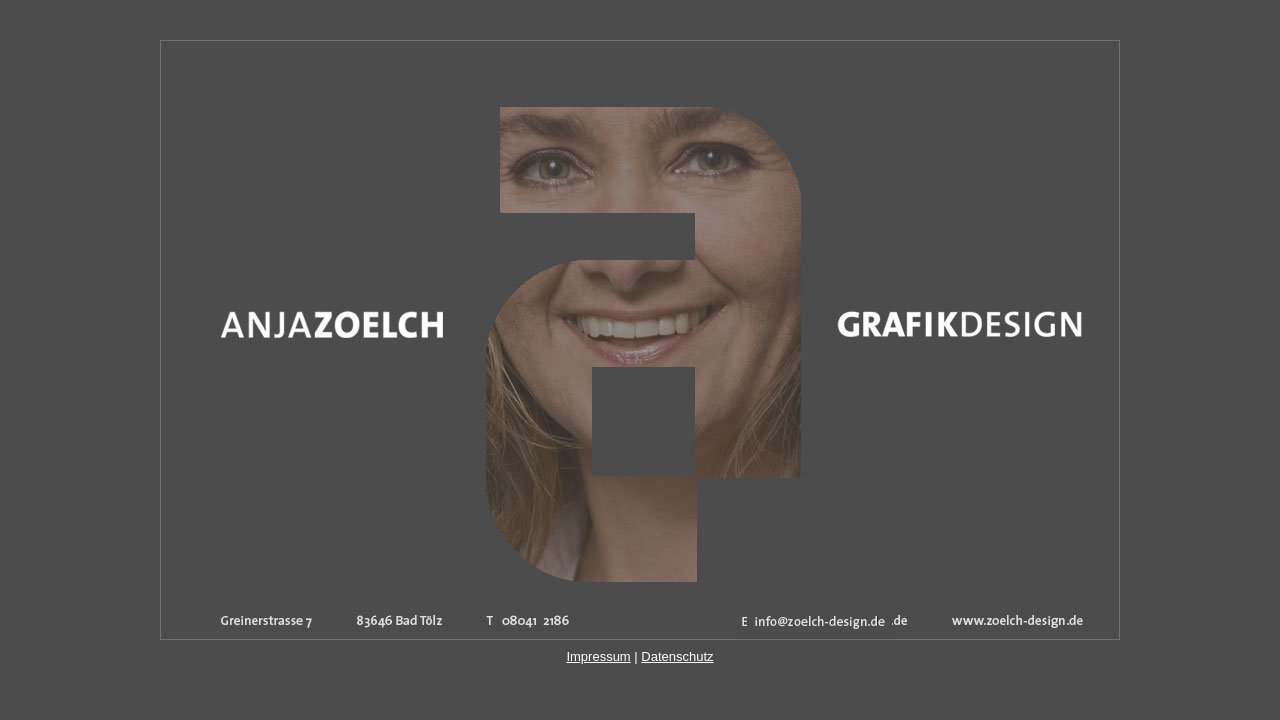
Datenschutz (677, 656)
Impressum (598, 656)
